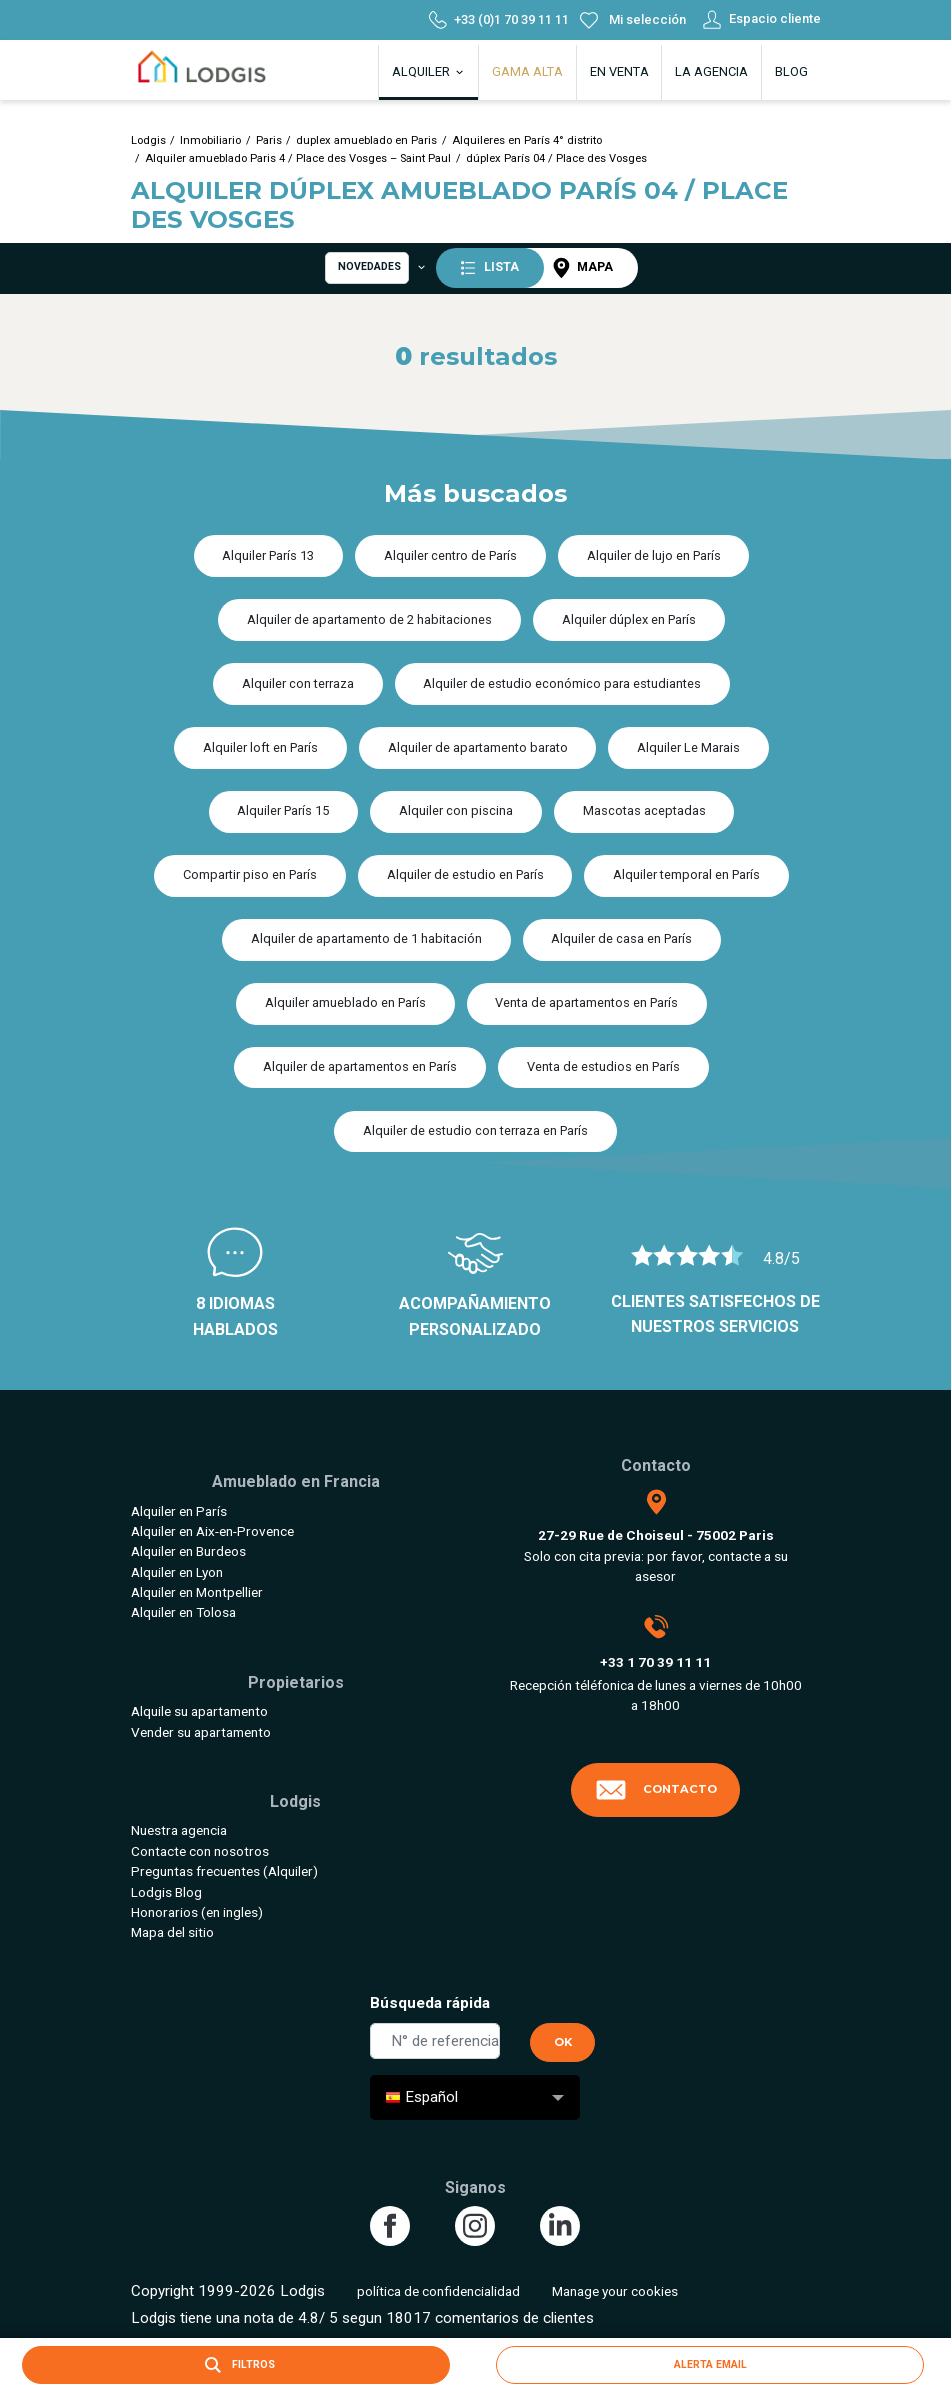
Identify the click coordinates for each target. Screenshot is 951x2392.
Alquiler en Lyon (177, 1572)
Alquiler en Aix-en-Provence (212, 1531)
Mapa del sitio (172, 1932)
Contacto (656, 1790)
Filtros (236, 2365)
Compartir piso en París (250, 874)
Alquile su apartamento (199, 1711)
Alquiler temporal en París (686, 874)
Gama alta (527, 71)
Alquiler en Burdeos (188, 1551)
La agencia (711, 71)
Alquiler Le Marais (688, 747)
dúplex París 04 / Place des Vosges (556, 158)
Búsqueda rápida (430, 2003)
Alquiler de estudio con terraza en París (475, 1130)
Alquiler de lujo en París (654, 555)
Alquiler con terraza (298, 683)
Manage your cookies (615, 2291)
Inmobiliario (210, 140)
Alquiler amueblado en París (345, 1002)
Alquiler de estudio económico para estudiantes (562, 683)
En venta (619, 71)
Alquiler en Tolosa (183, 1612)
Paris (269, 140)
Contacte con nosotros (200, 1851)
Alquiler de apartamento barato (478, 747)
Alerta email (710, 2364)
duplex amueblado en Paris (366, 140)
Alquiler (429, 71)
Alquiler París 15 (283, 810)
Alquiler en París (179, 1511)
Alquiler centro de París (450, 555)
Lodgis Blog (166, 1892)
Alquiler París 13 (268, 555)
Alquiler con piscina (456, 810)
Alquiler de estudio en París (465, 874)
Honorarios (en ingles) (197, 1912)
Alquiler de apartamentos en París (360, 1066)
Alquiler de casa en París (621, 938)
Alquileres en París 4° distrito (527, 140)
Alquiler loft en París (260, 747)
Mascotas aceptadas (644, 810)
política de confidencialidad (438, 2291)
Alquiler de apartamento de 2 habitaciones (369, 619)
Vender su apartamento (201, 1732)
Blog (791, 71)
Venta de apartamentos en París (586, 1002)
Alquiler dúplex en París (629, 619)
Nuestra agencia (179, 1830)
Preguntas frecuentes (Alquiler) (224, 1871)
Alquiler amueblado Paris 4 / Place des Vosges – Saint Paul (298, 158)
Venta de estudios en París (603, 1066)
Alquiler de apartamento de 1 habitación (366, 938)
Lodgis (148, 140)
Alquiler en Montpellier (197, 1592)
